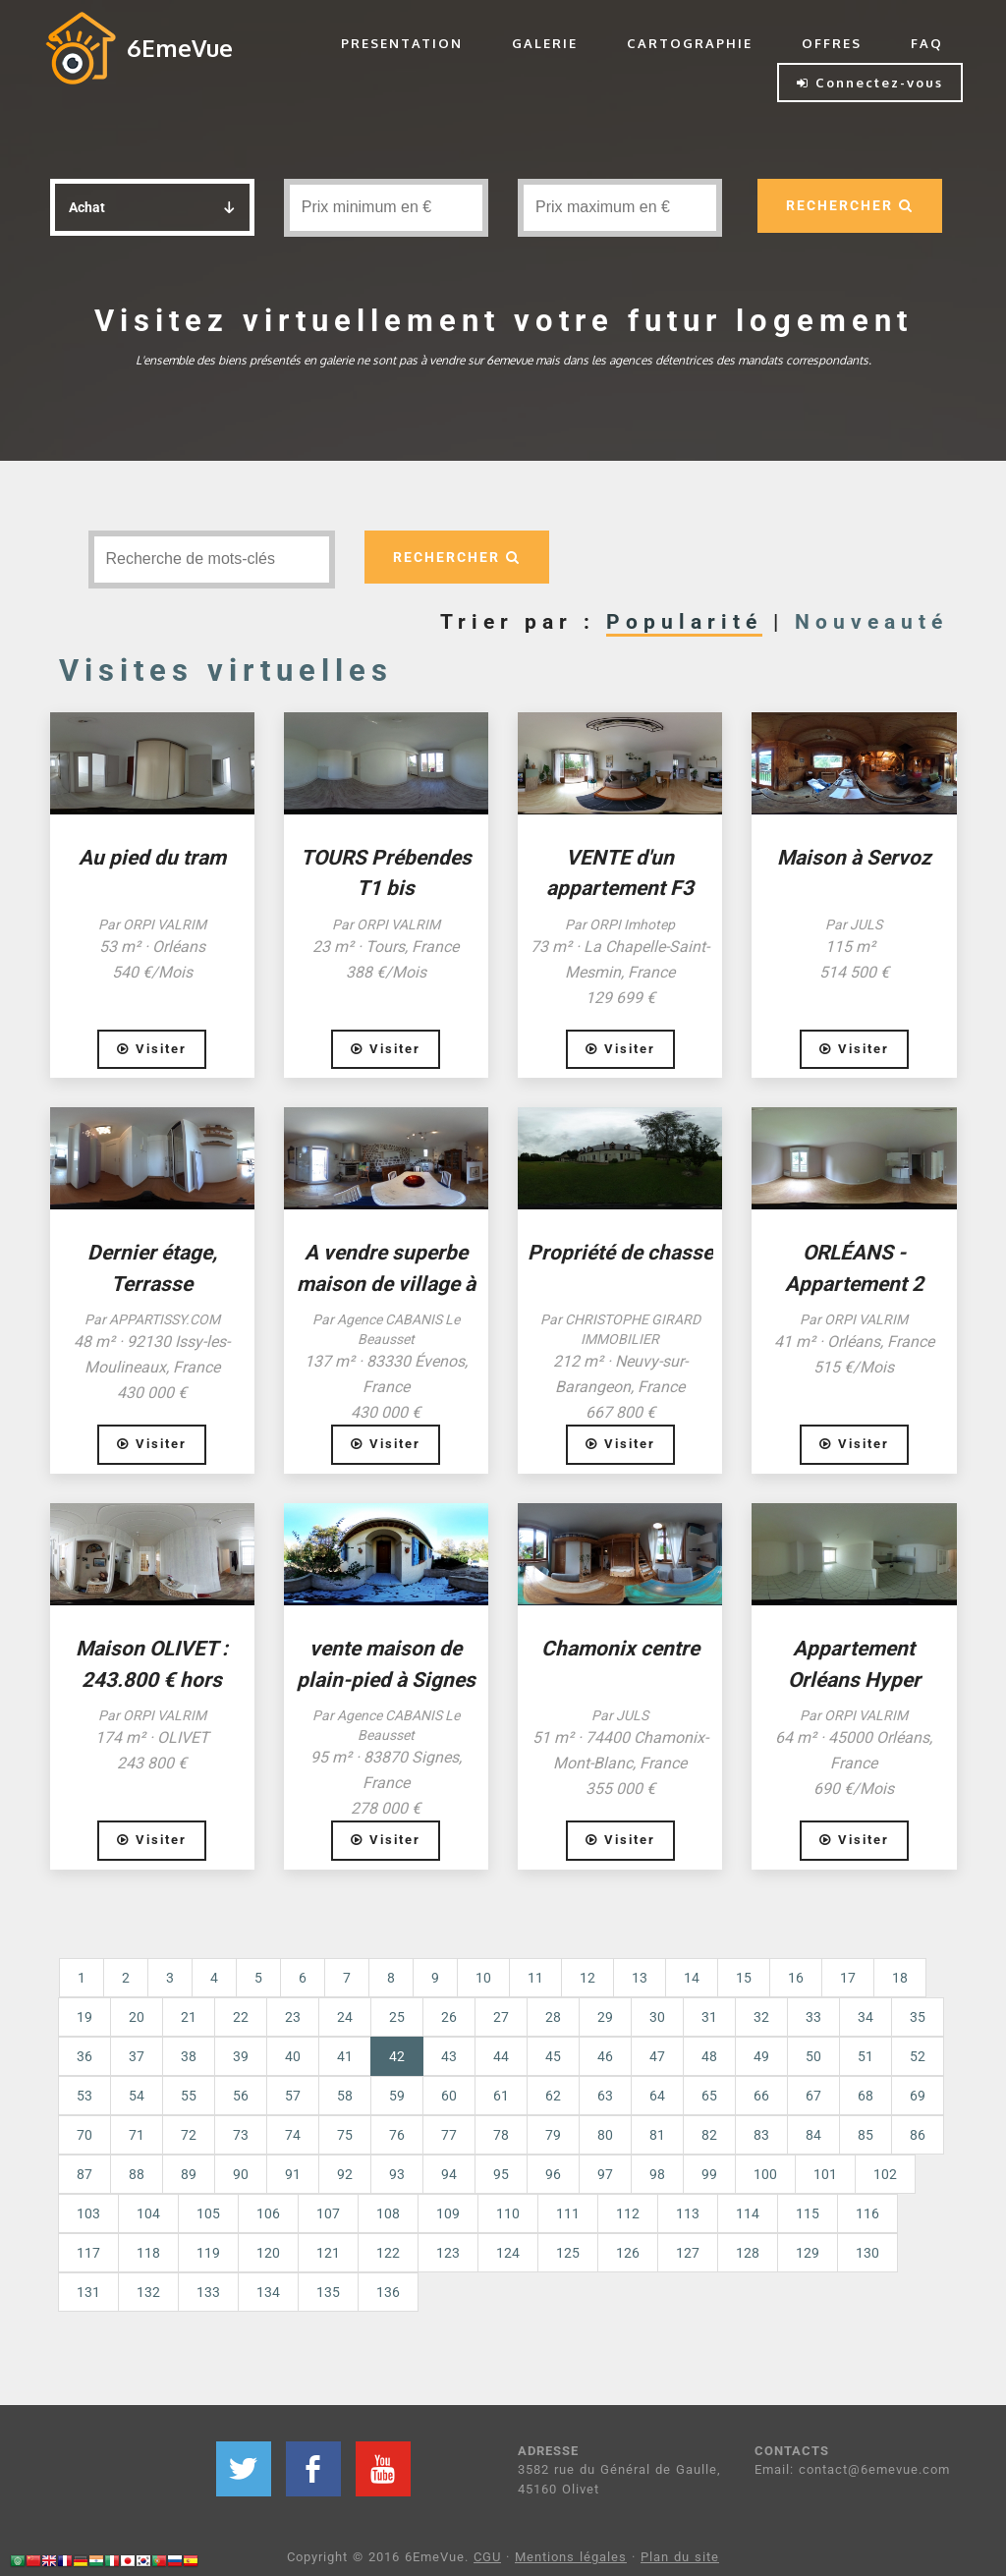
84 (813, 2135)
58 (345, 2095)
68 (865, 2095)
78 (501, 2135)
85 (865, 2135)
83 (761, 2135)
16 (796, 1978)
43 (449, 2056)
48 (709, 2056)
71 (136, 2135)
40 (293, 2056)
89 (188, 2174)
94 (449, 2174)
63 (605, 2095)
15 (744, 1978)
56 (241, 2095)
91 (293, 2174)
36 (84, 2056)
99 (709, 2174)
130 (867, 2253)
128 (747, 2253)
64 (657, 2095)
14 (691, 1978)
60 (449, 2095)
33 (813, 2017)
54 (136, 2095)
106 (268, 2213)
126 (628, 2253)
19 (84, 2017)
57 (293, 2095)
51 (865, 2056)
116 (867, 2213)
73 (241, 2135)
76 (397, 2135)
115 (807, 2213)
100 (765, 2174)
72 (188, 2135)
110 (508, 2213)
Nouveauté (871, 622)
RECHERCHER (849, 205)
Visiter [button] (152, 1048)
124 (508, 2253)
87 (84, 2174)
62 (553, 2095)
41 (345, 2056)
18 (900, 1978)
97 (605, 2174)
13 (639, 1978)
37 (136, 2056)
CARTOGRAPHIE (690, 43)
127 (687, 2253)
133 (208, 2292)
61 (501, 2095)
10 (483, 1978)
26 (449, 2017)
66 (761, 2095)
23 (293, 2017)
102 (885, 2174)
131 (88, 2292)
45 (553, 2056)
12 (587, 1978)
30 (657, 2017)
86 (917, 2135)
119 (208, 2253)
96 (553, 2174)
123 (448, 2253)
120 (268, 2253)
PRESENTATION (402, 43)
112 (628, 2213)
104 (148, 2213)
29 (605, 2017)
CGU (487, 2556)
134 (268, 2292)
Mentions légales (571, 2556)
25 (397, 2017)
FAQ (927, 43)
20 (136, 2017)
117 (88, 2253)
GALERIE (545, 43)
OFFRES (832, 43)
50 (813, 2056)
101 (825, 2174)
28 (553, 2017)
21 (188, 2017)
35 (917, 2017)
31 (709, 2017)
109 (448, 2213)
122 (388, 2253)
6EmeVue (180, 47)
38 (188, 2056)
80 (605, 2135)
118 (148, 2253)
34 (865, 2017)
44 (501, 2056)
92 (345, 2174)
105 (208, 2213)
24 (345, 2017)
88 (136, 2174)
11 (535, 1978)
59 (397, 2095)
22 (241, 2017)
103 (88, 2213)
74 (293, 2135)
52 (917, 2056)
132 (148, 2292)
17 (848, 1978)
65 (709, 2095)
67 (813, 2095)
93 (397, 2174)
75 (345, 2135)
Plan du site (680, 2556)
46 (605, 2056)
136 (388, 2292)
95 (501, 2174)
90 (241, 2174)
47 (657, 2056)
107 (328, 2213)
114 (747, 2213)
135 (328, 2292)
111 (568, 2213)
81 (657, 2135)
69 (917, 2095)
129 (807, 2253)
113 (687, 2213)
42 (406, 2054)
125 (568, 2253)
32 (761, 2017)
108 (388, 2213)
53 (84, 2095)
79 (553, 2135)
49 (761, 2056)
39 (241, 2056)
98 (657, 2174)
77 (449, 2135)
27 (501, 2017)
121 (328, 2253)
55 (188, 2095)
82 (709, 2135)
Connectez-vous (870, 82)
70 (84, 2135)
